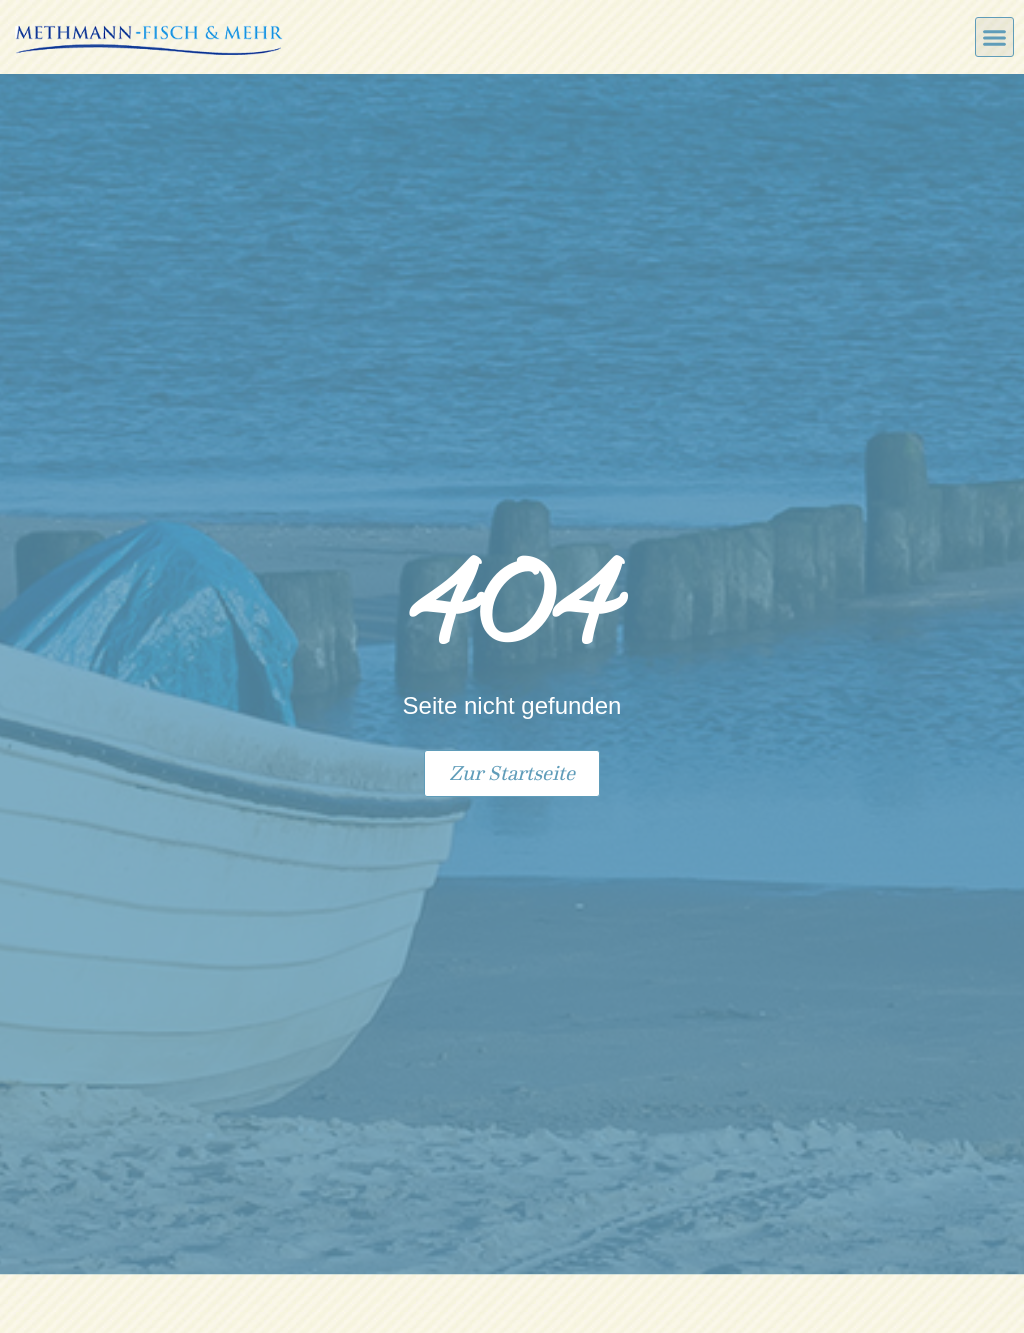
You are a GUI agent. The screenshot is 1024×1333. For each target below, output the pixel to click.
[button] (995, 37)
